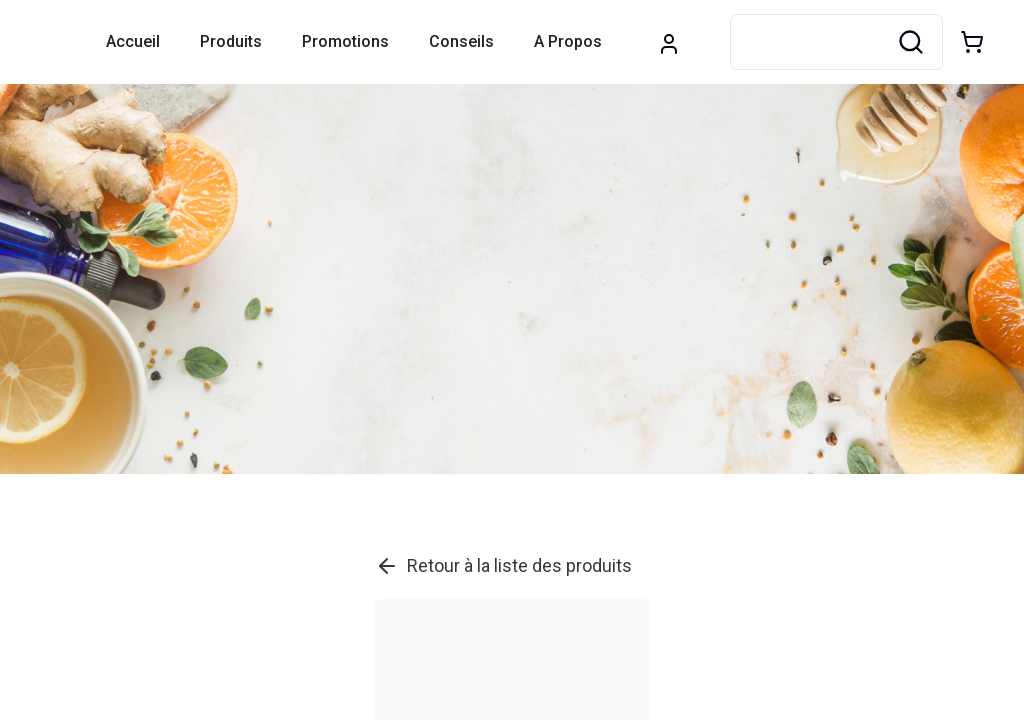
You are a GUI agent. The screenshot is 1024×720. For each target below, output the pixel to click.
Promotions (345, 41)
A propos (568, 41)
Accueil (133, 41)
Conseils (461, 41)
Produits (231, 41)
